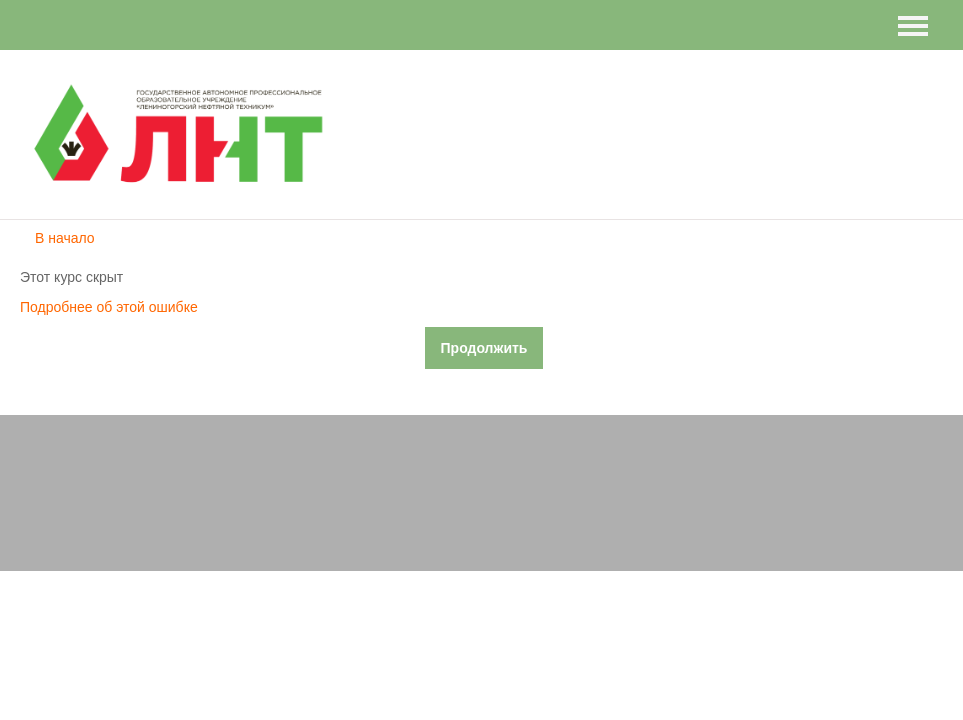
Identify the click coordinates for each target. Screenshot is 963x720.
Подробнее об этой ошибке (109, 307)
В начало (65, 238)
